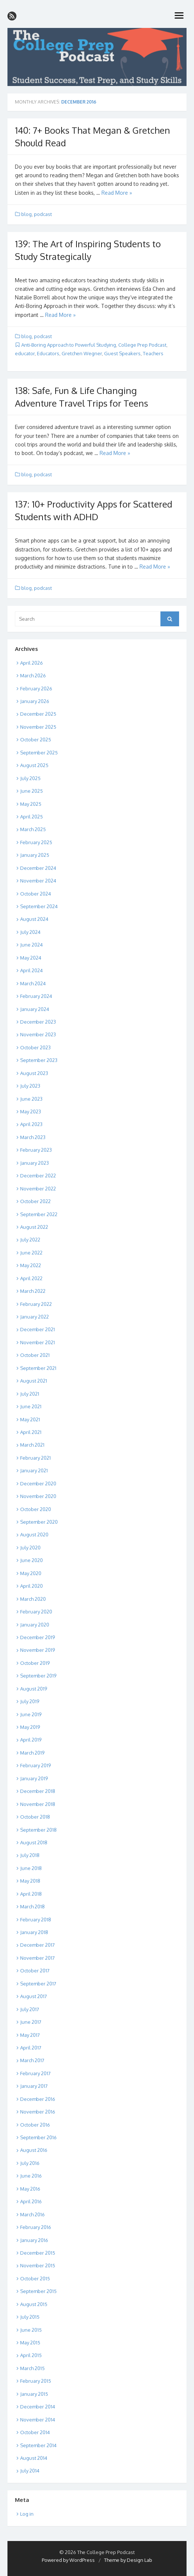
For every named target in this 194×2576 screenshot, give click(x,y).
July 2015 (30, 2317)
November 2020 (38, 1496)
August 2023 (34, 1073)
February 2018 (35, 1920)
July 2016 (30, 2163)
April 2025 (31, 817)
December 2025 (38, 714)
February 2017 (35, 2073)
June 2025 (31, 791)
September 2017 (38, 1984)
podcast (43, 214)
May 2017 (30, 2035)
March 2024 (33, 983)
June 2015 (31, 2330)
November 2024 (38, 881)
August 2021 (33, 1381)
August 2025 (34, 765)
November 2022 (38, 1189)
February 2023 (36, 1150)
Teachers (153, 353)
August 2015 (33, 2304)
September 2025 (39, 753)
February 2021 (35, 1458)
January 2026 (34, 701)
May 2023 (30, 1111)
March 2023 (33, 1137)
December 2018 (37, 1791)
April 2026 (31, 663)
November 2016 (37, 2112)
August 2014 (33, 2458)
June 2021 (30, 1406)
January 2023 (34, 1163)
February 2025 (36, 842)
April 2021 (30, 1432)
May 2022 (30, 1265)
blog (26, 214)
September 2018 (38, 1830)
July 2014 (30, 2471)
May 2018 (30, 1881)
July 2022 (30, 1240)
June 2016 (31, 2176)
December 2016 (37, 2099)
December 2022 (38, 1176)
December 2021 (37, 1329)
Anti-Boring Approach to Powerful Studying (68, 345)
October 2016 (35, 2125)
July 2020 (30, 1548)
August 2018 (33, 1842)
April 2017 (30, 2048)
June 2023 (31, 1099)
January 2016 (34, 2240)
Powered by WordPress (68, 2560)
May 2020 (30, 1573)
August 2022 (34, 1227)
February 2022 (36, 1304)
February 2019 (35, 1765)
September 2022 (38, 1214)
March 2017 (32, 2060)
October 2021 (35, 1355)
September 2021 (38, 1368)
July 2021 (29, 1394)
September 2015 (38, 2291)
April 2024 (31, 970)
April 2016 (31, 2201)
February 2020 (36, 1612)
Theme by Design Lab (128, 2560)
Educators (48, 353)
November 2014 (37, 2420)
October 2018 (35, 1817)
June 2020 (31, 1560)
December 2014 (37, 2407)
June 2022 (31, 1253)
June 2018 (31, 1868)
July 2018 (30, 1855)
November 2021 (37, 1342)
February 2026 (36, 688)
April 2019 (30, 1740)
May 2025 (30, 804)
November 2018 (37, 1804)
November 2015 (37, 2265)
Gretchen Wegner (82, 353)
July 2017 (29, 2009)
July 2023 (30, 1086)
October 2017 (35, 1971)
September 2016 (38, 2137)
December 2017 (37, 1945)
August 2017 (33, 1996)
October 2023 (35, 1047)
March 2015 (32, 2368)
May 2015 (30, 2343)
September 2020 (39, 1522)
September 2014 (38, 2445)
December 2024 (38, 868)
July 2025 (30, 778)
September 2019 (38, 1676)
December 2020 (38, 1483)
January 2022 (34, 1317)
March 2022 (33, 1291)
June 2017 (30, 2022)
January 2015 (34, 2394)
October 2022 (35, 1201)
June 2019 (30, 1714)
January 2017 (34, 2086)
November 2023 (38, 1034)
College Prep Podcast (142, 345)
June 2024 (31, 945)
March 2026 (33, 675)
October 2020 (35, 1509)
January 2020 (34, 1625)
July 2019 (29, 1701)
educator (25, 353)
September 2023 (38, 1060)
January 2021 (34, 1470)
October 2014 (35, 2432)
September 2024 (39, 906)
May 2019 (30, 1727)
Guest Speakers (122, 353)
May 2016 (30, 2189)
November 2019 (37, 1650)
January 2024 (34, 1009)
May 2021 (30, 1419)
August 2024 (34, 919)
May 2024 (30, 958)
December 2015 (37, 2253)
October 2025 (35, 739)
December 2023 (38, 1022)
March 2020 (33, 1599)
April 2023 (31, 1124)
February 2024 (36, 996)
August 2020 (34, 1534)
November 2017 (37, 1958)
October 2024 (35, 894)
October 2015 (35, 2278)
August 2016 (33, 2150)
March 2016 (32, 2214)
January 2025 (34, 855)
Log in (27, 2514)
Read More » (116, 193)
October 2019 (35, 1663)
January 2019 (34, 1778)
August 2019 (33, 1689)
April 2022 (31, 1278)
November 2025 (38, 727)
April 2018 (31, 1894)
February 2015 (35, 2381)
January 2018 (34, 1932)
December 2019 (37, 1637)
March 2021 (32, 1445)
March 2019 (32, 1753)
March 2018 (32, 1906)
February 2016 (35, 2227)
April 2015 (31, 2355)
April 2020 (31, 1586)
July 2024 (30, 932)
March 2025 (33, 829)
